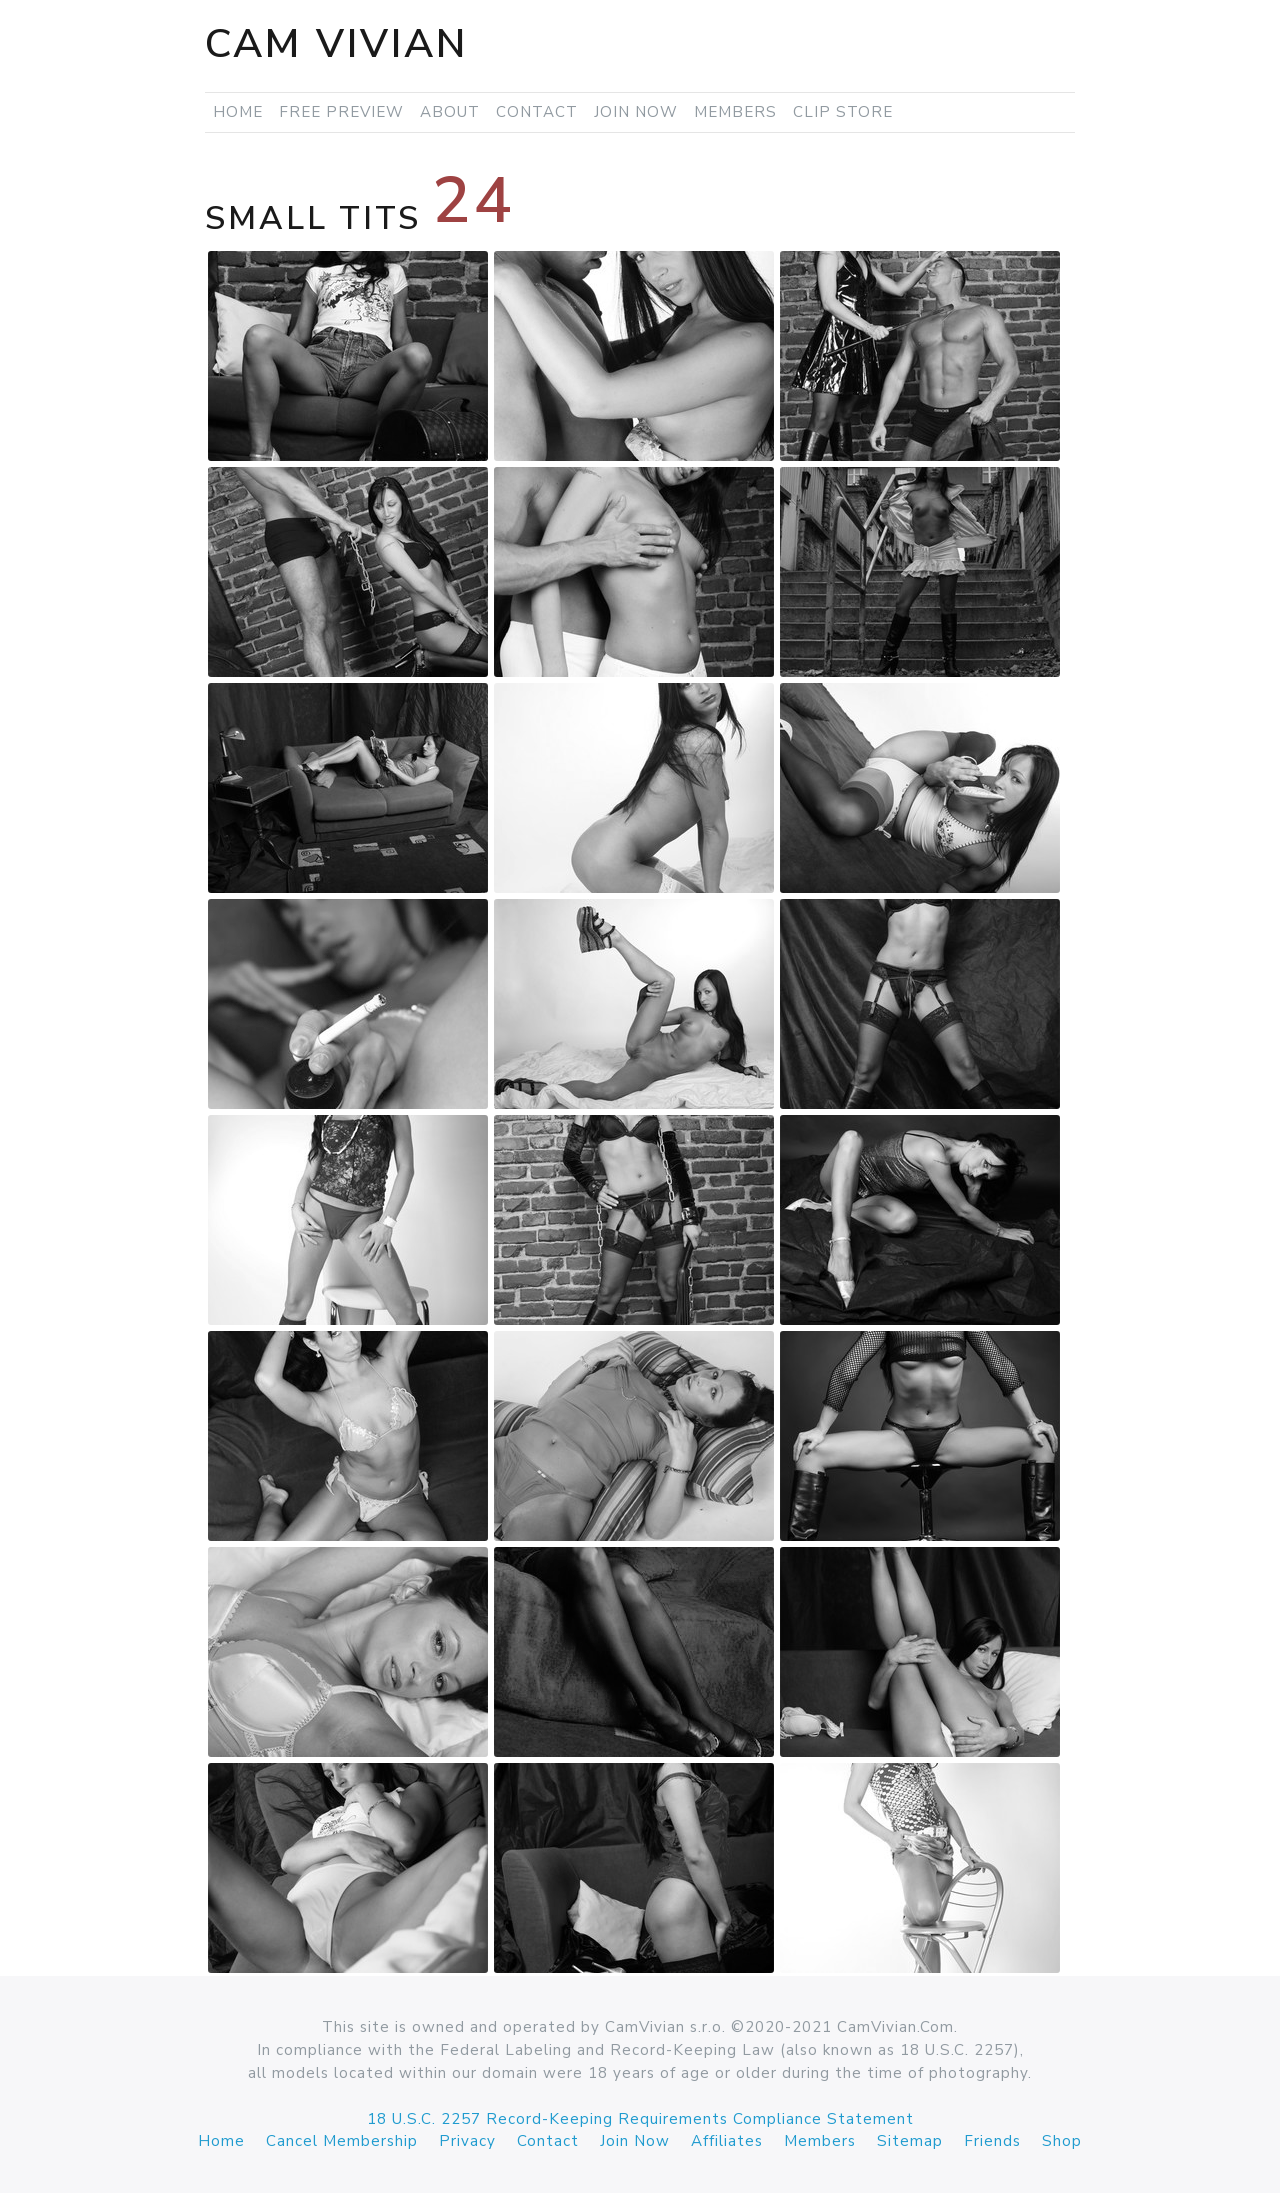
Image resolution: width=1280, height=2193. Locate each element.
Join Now (636, 112)
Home (238, 112)
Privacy (467, 2141)
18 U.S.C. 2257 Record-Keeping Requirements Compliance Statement (640, 2119)
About (450, 112)
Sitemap (910, 2141)
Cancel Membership (342, 2141)
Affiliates (727, 2141)
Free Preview (341, 112)
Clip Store (843, 112)
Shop (1062, 2141)
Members (735, 112)
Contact (537, 112)
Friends (992, 2141)
